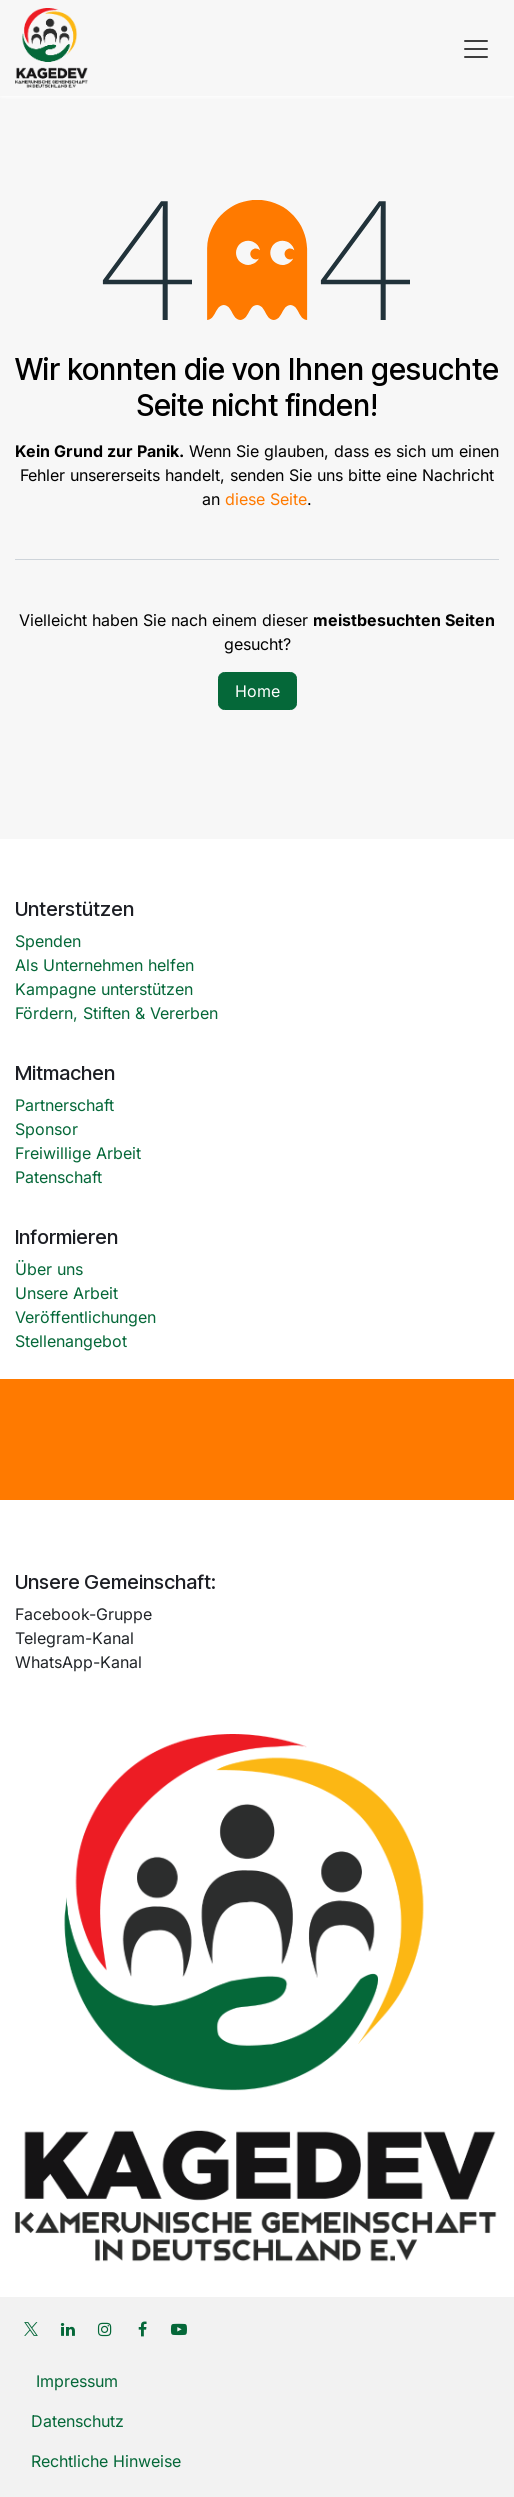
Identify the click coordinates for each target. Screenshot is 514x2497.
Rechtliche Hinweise (108, 2461)
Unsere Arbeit (66, 1293)
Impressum (74, 2381)
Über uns (49, 1269)
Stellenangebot (71, 1341)
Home (257, 691)
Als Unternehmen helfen (104, 965)
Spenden (48, 941)
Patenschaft (58, 1177)
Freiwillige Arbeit (78, 1153)
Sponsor (46, 1129)
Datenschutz (77, 2421)
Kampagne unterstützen (106, 989)
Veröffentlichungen (85, 1317)
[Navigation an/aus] (476, 48)
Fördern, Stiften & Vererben (116, 1013)
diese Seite (266, 499)
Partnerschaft (64, 1105)
